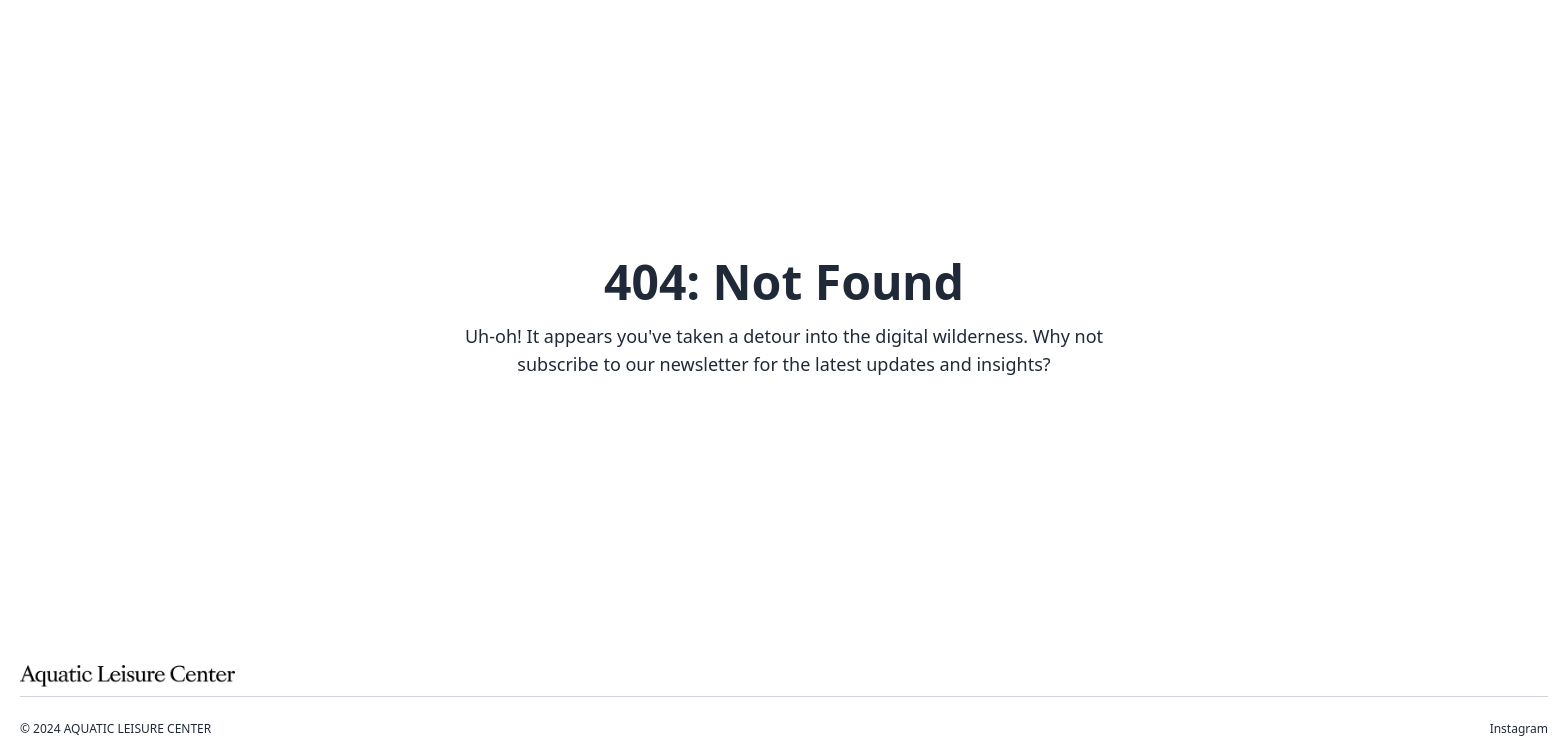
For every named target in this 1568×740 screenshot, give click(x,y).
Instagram (1519, 729)
